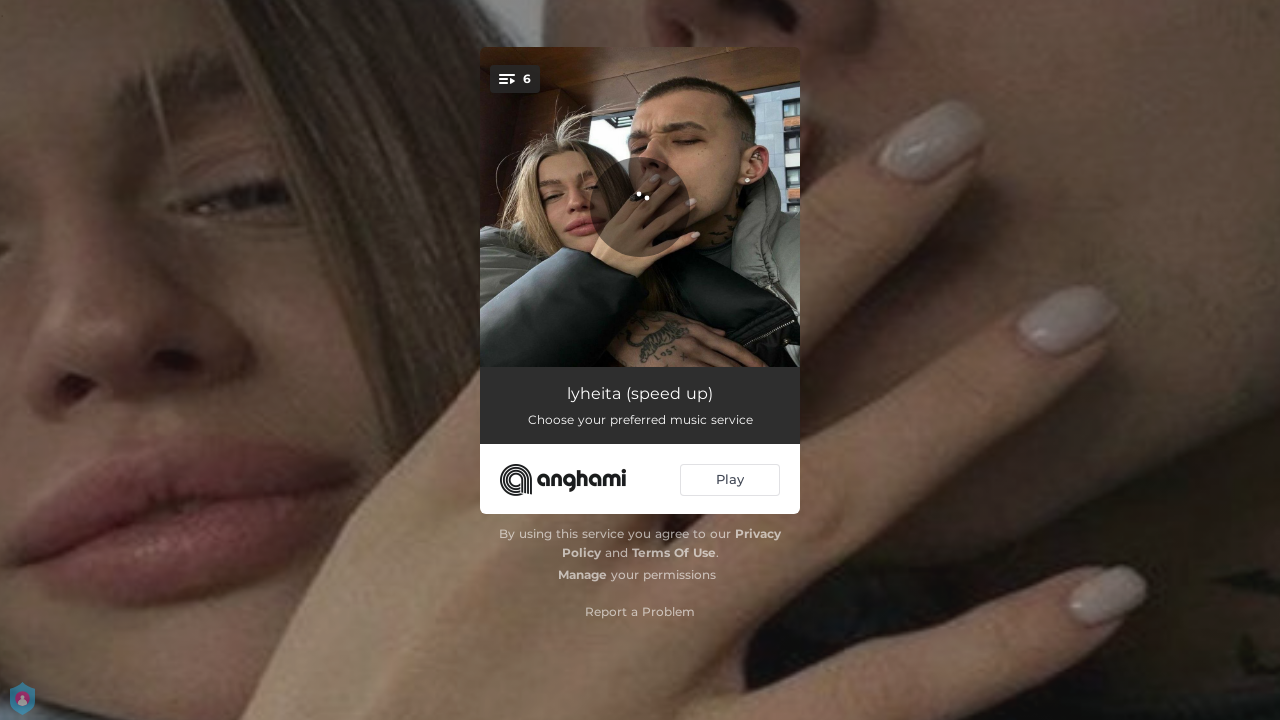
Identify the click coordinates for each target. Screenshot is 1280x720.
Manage (582, 574)
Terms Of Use (674, 552)
